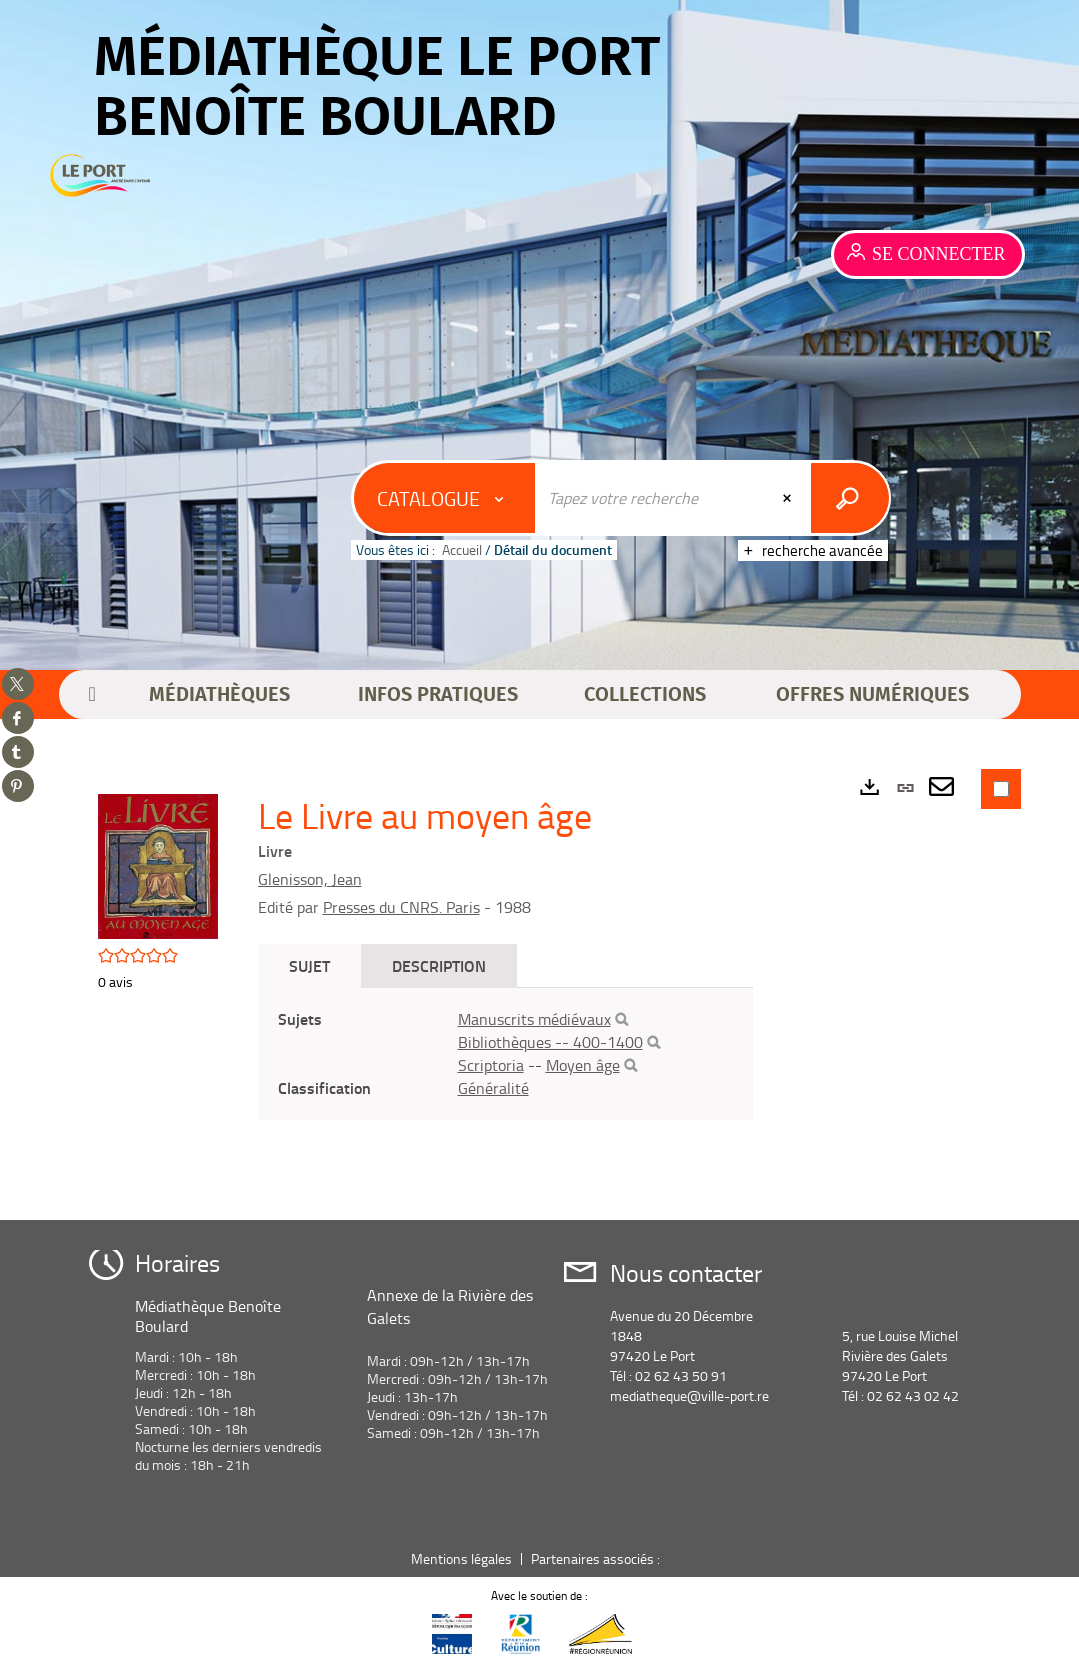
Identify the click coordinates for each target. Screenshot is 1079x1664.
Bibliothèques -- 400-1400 (550, 1042)
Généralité (493, 1088)
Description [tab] (439, 965)
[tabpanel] (506, 1053)
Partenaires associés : (597, 1558)
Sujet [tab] (309, 965)
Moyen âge (583, 1065)
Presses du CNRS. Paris (401, 907)
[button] (219, 695)
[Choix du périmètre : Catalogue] (445, 498)
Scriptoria (491, 1065)
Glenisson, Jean (310, 879)
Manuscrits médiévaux (534, 1019)
